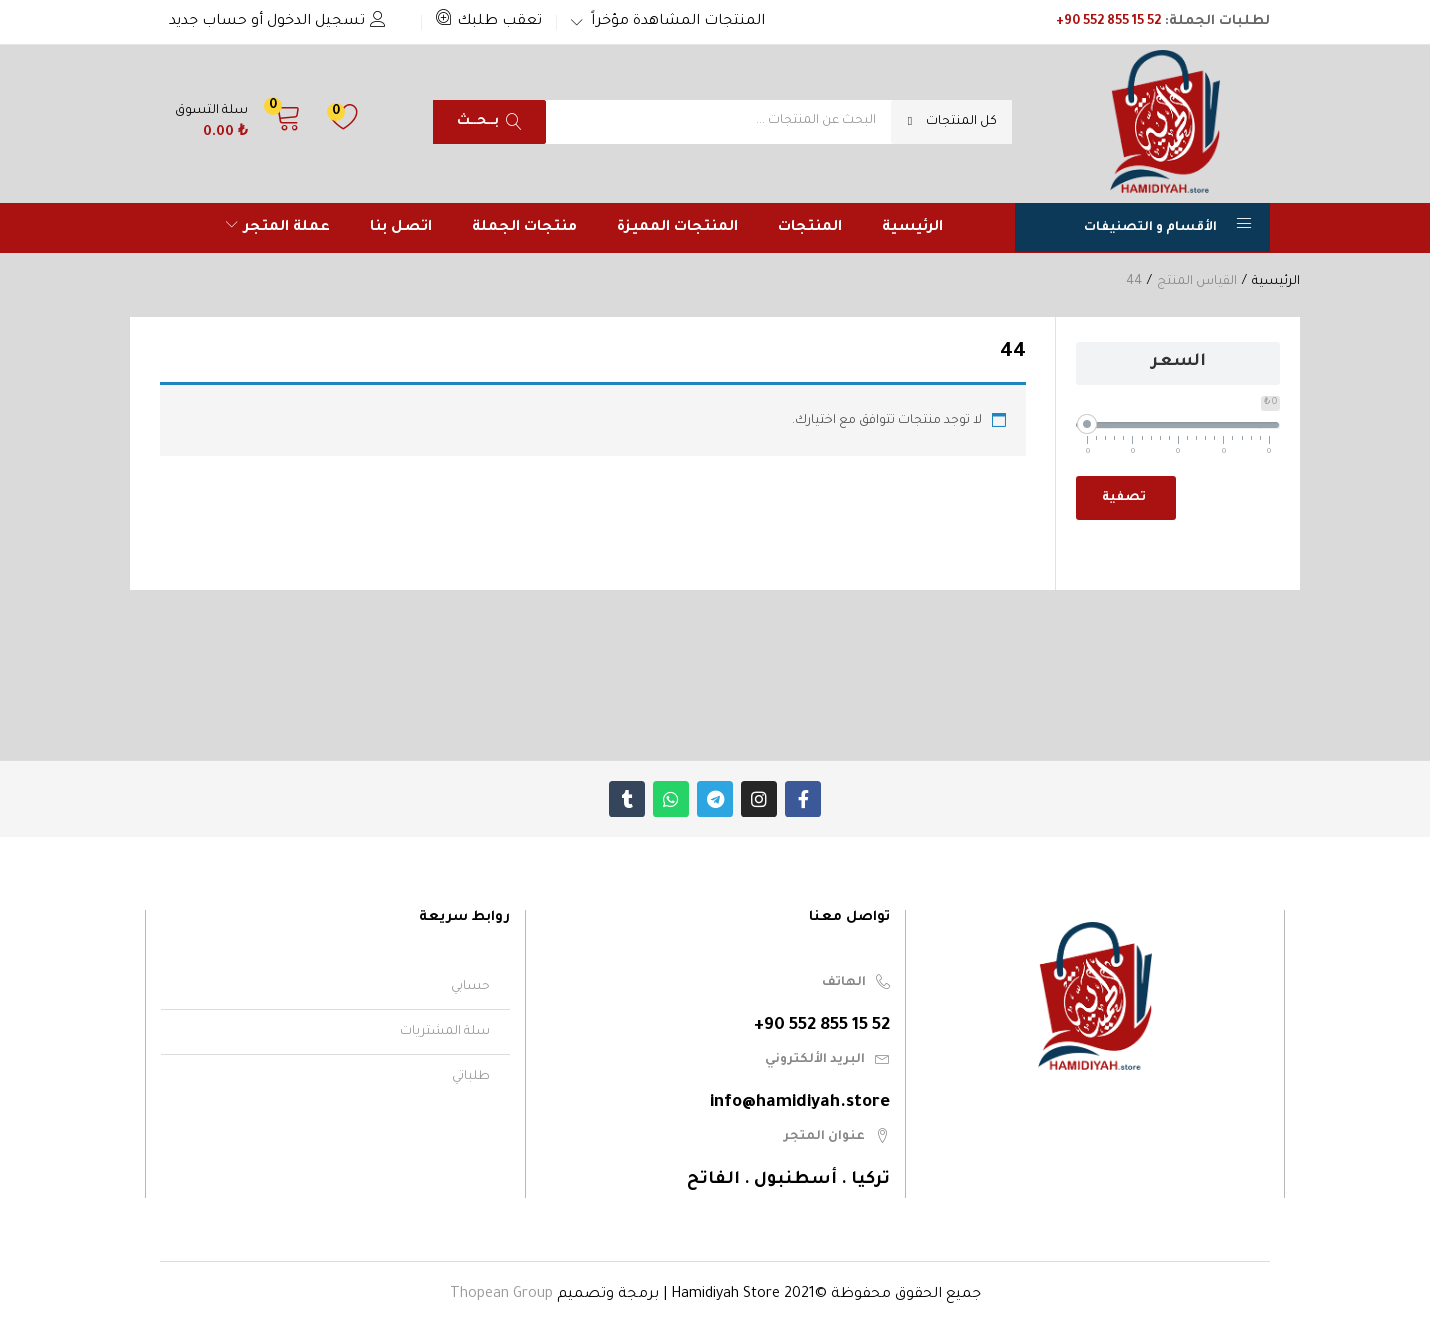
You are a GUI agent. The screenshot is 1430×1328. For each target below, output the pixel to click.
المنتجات (810, 228)
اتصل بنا (401, 228)
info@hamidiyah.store (800, 1103)
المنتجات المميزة (677, 228)
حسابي (470, 987)
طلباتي (471, 1077)
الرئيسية (912, 228)
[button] (489, 22)
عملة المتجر (278, 228)
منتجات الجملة (524, 228)
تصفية (1124, 498)
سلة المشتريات (445, 1032)
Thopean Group (501, 1295)
